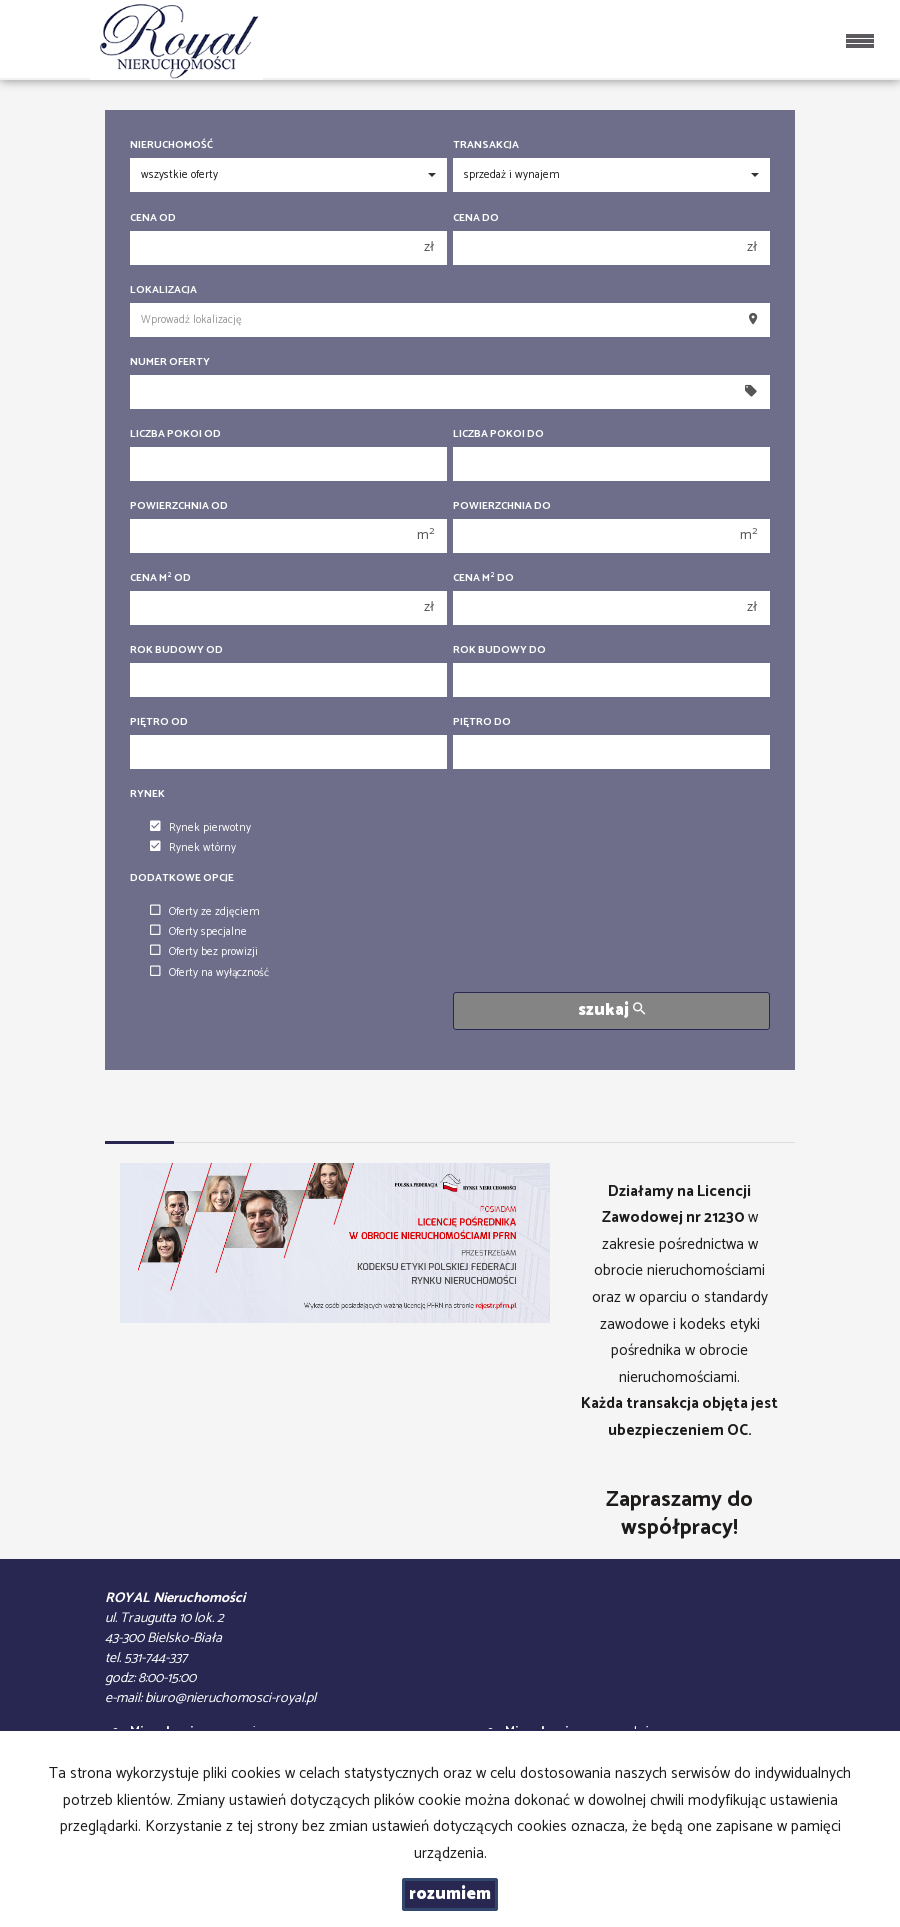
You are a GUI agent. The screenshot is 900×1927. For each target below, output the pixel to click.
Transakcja (486, 145)
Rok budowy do (499, 650)
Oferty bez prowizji (204, 952)
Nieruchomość (171, 145)
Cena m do (483, 578)
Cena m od (160, 578)
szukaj (611, 1010)
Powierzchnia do (502, 506)
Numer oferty (170, 362)
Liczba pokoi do (498, 434)
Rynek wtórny (193, 848)
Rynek (147, 794)
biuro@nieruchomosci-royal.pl (230, 1698)
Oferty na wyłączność (209, 973)
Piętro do (482, 722)
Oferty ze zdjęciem (205, 912)
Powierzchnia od (179, 506)
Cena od (153, 218)
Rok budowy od (176, 650)
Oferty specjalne (198, 932)
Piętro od (159, 722)
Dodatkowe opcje (182, 878)
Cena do (476, 218)
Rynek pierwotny (200, 828)
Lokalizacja (163, 290)
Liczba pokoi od (175, 434)
